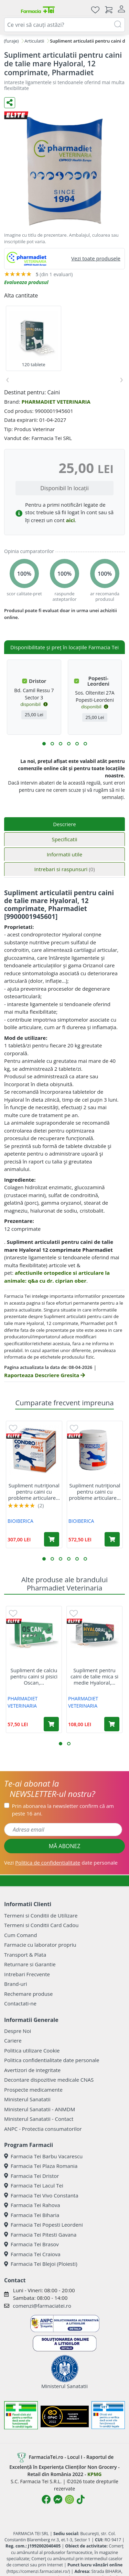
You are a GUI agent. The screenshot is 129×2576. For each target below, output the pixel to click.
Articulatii (34, 41)
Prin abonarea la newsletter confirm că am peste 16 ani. (63, 1809)
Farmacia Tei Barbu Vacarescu (43, 2156)
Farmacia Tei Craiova (32, 2254)
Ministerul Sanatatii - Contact (38, 2118)
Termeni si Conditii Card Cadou (41, 1925)
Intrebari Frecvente (27, 1974)
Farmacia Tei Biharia (31, 2215)
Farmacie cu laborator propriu (40, 1944)
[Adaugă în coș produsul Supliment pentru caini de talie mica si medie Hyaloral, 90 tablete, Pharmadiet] (111, 1724)
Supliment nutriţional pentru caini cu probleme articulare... (34, 1491)
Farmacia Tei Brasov (31, 2244)
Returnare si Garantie (30, 1964)
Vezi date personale (61, 1862)
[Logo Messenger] (57, 2499)
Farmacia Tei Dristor (31, 2175)
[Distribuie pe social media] (9, 102)
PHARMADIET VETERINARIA (55, 401)
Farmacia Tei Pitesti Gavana (40, 2234)
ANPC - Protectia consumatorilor (43, 2128)
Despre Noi (17, 2030)
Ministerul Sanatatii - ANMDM (39, 2109)
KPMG (94, 2474)
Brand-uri (15, 1983)
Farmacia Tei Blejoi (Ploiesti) (40, 2263)
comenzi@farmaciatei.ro (42, 2305)
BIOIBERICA (20, 1521)
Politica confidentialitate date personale (51, 2060)
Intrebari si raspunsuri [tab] (64, 869)
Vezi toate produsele (95, 258)
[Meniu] (9, 9)
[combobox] (64, 25)
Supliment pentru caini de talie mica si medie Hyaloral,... (94, 1676)
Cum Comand (20, 1935)
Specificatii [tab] (64, 839)
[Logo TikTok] (81, 2499)
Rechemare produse (28, 1993)
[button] (44, 743)
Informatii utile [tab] (64, 854)
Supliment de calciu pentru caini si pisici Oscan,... (33, 1676)
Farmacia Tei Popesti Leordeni (43, 2224)
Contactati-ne (20, 2003)
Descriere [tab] (64, 824)
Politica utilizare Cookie (32, 2050)
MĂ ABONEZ (64, 1846)
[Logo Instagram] (69, 2499)
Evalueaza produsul (26, 282)
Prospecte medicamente (33, 2089)
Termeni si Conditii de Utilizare (40, 1915)
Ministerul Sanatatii (27, 2099)
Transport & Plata (25, 1954)
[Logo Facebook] (46, 2499)
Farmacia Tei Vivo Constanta (41, 2195)
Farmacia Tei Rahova (32, 2205)
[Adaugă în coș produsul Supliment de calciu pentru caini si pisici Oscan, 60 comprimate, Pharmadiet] (51, 1724)
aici (70, 520)
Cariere (13, 2040)
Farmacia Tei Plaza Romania (40, 2165)
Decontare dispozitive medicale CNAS (49, 2079)
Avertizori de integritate (32, 2070)
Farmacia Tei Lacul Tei (33, 2185)
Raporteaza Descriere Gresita (44, 1375)
